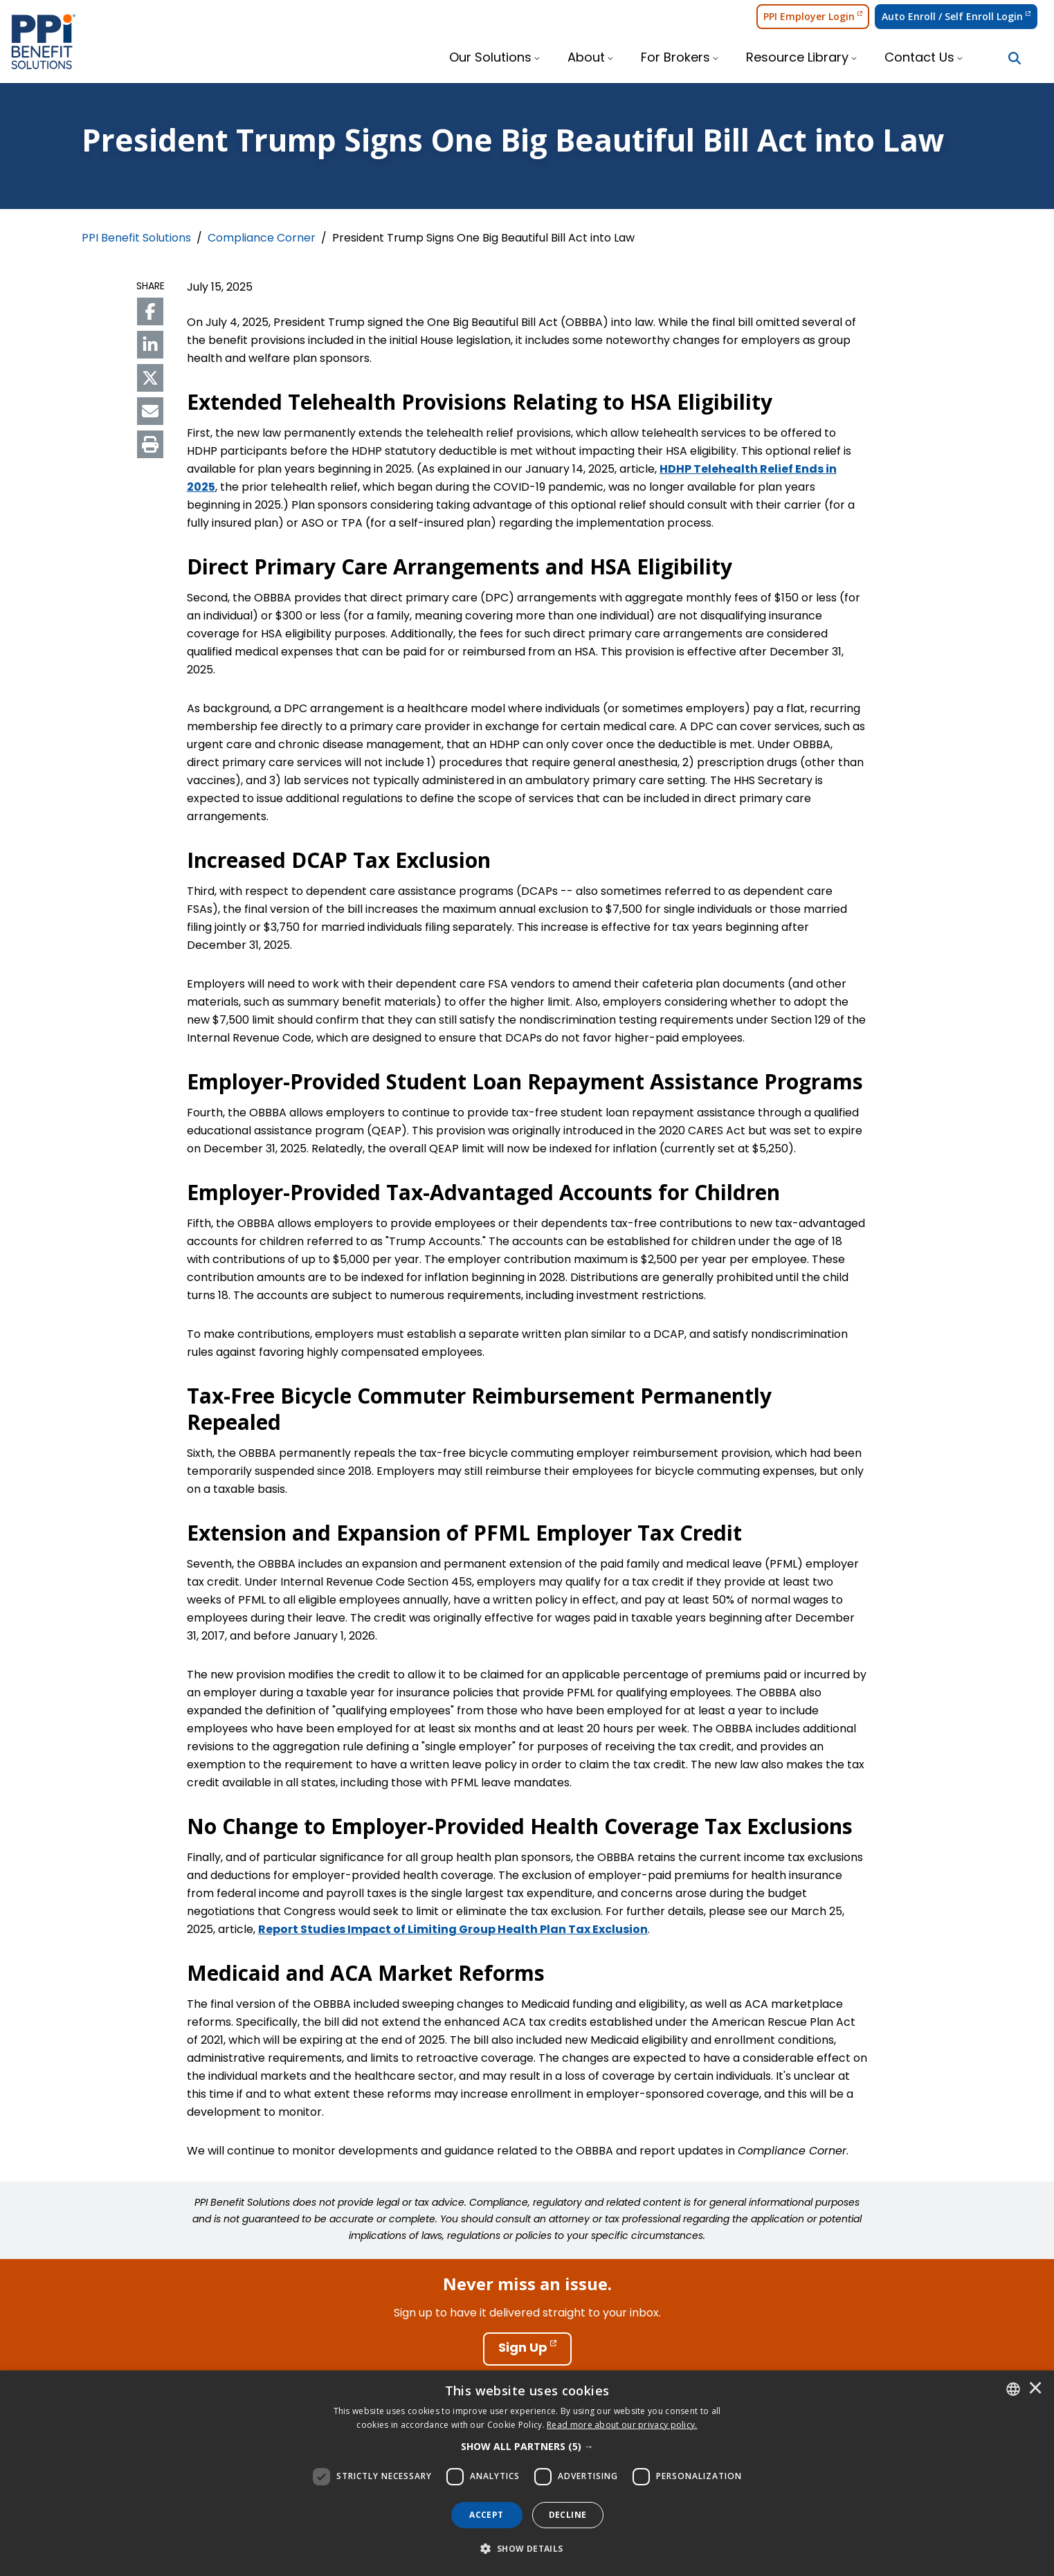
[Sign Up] (527, 2349)
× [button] (1035, 2389)
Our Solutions (490, 58)
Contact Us (919, 58)
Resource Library (797, 58)
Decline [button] (568, 2515)
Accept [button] (486, 2515)
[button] (527, 2447)
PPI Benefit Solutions (136, 239)
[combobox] (1013, 2389)
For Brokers (675, 58)
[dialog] (527, 2473)
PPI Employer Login (812, 16)
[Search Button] (1014, 58)
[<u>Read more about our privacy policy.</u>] (622, 2425)
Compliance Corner (262, 239)
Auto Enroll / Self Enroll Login (956, 16)
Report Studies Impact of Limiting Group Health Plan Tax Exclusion (453, 1930)
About (586, 58)
